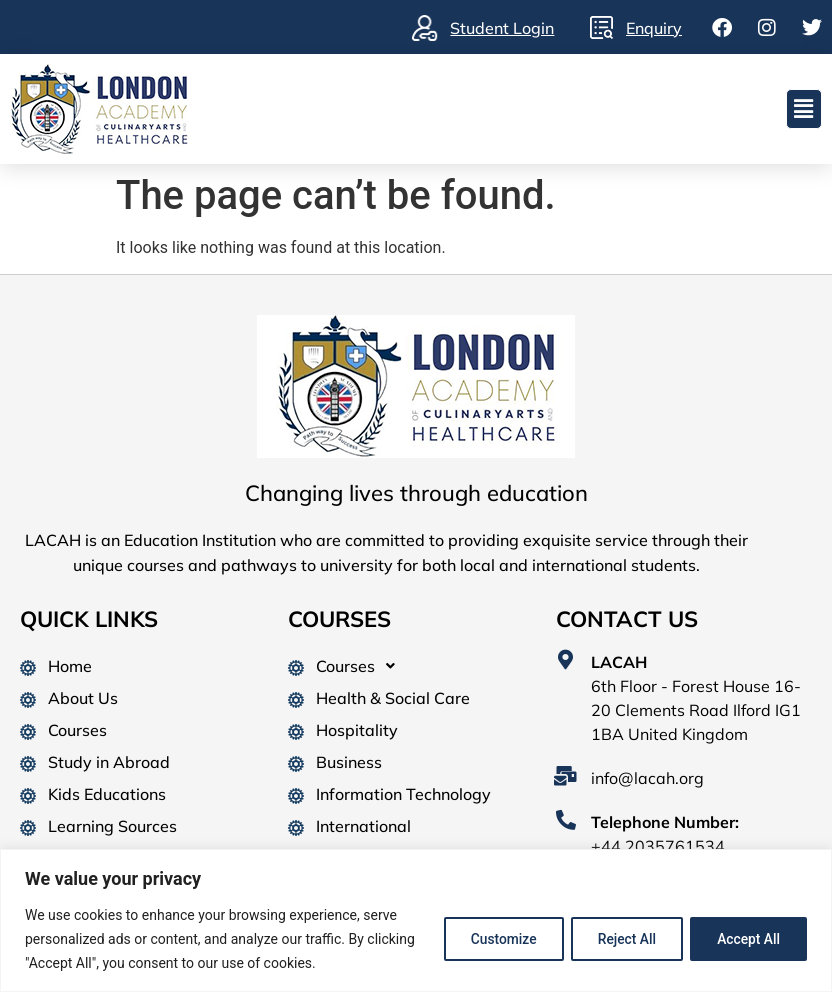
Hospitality (357, 730)
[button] (804, 109)
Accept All (746, 939)
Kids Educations (107, 794)
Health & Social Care (393, 698)
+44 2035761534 (658, 846)
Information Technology (403, 794)
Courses (77, 730)
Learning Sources (112, 826)
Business (349, 762)
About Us (83, 698)
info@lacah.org (647, 778)
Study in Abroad (109, 762)
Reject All (618, 939)
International (363, 826)
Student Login (502, 28)
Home (70, 666)
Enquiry (654, 28)
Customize (489, 939)
